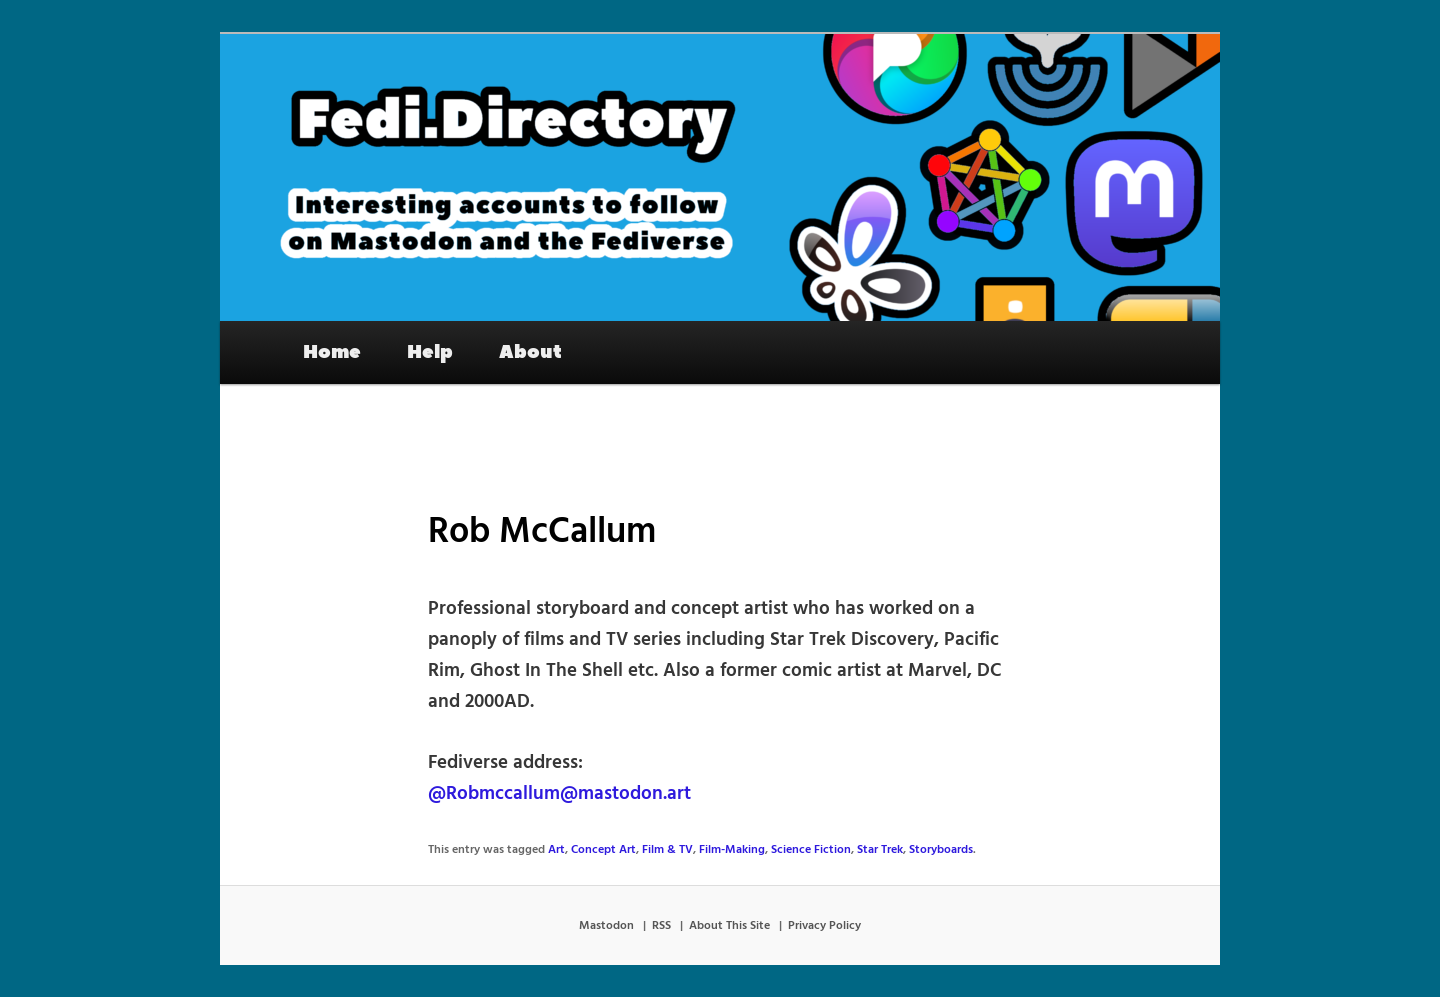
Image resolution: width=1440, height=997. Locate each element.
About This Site (729, 926)
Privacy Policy (824, 926)
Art (556, 850)
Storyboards (941, 850)
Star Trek (880, 850)
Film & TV (667, 850)
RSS (661, 926)
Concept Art (603, 850)
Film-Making (732, 850)
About (530, 352)
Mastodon (606, 926)
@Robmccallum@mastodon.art (559, 794)
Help (430, 352)
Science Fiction (811, 850)
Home (332, 352)
